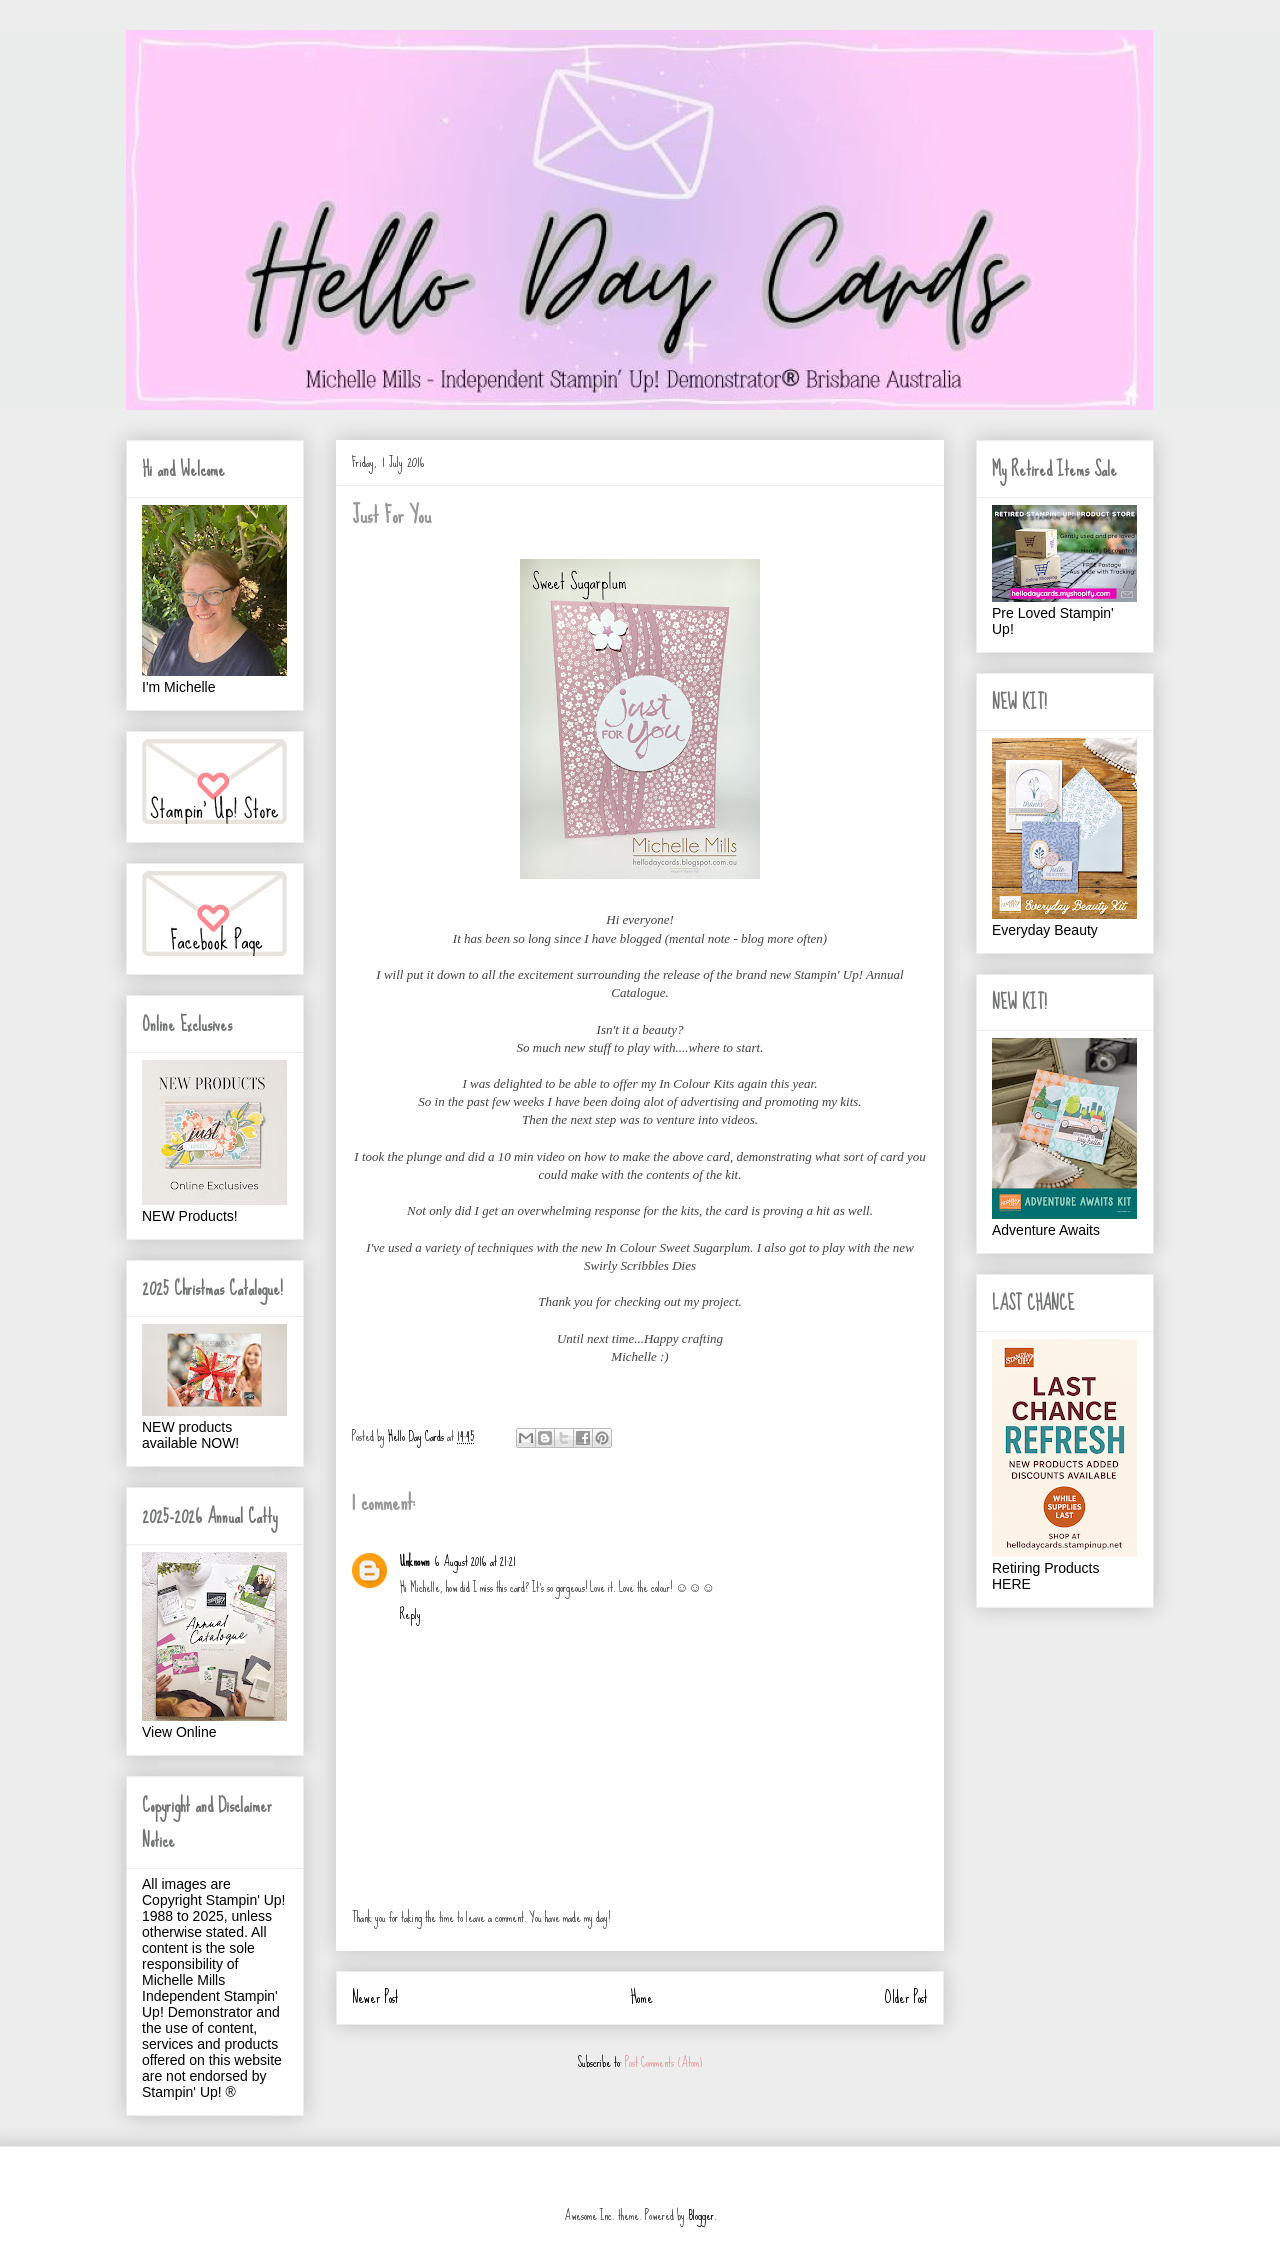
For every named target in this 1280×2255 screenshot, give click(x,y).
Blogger (701, 2215)
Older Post (906, 1997)
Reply (410, 1614)
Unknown (414, 1561)
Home (642, 1997)
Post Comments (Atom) (663, 2062)
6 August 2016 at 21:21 (475, 1561)
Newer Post (375, 1997)
